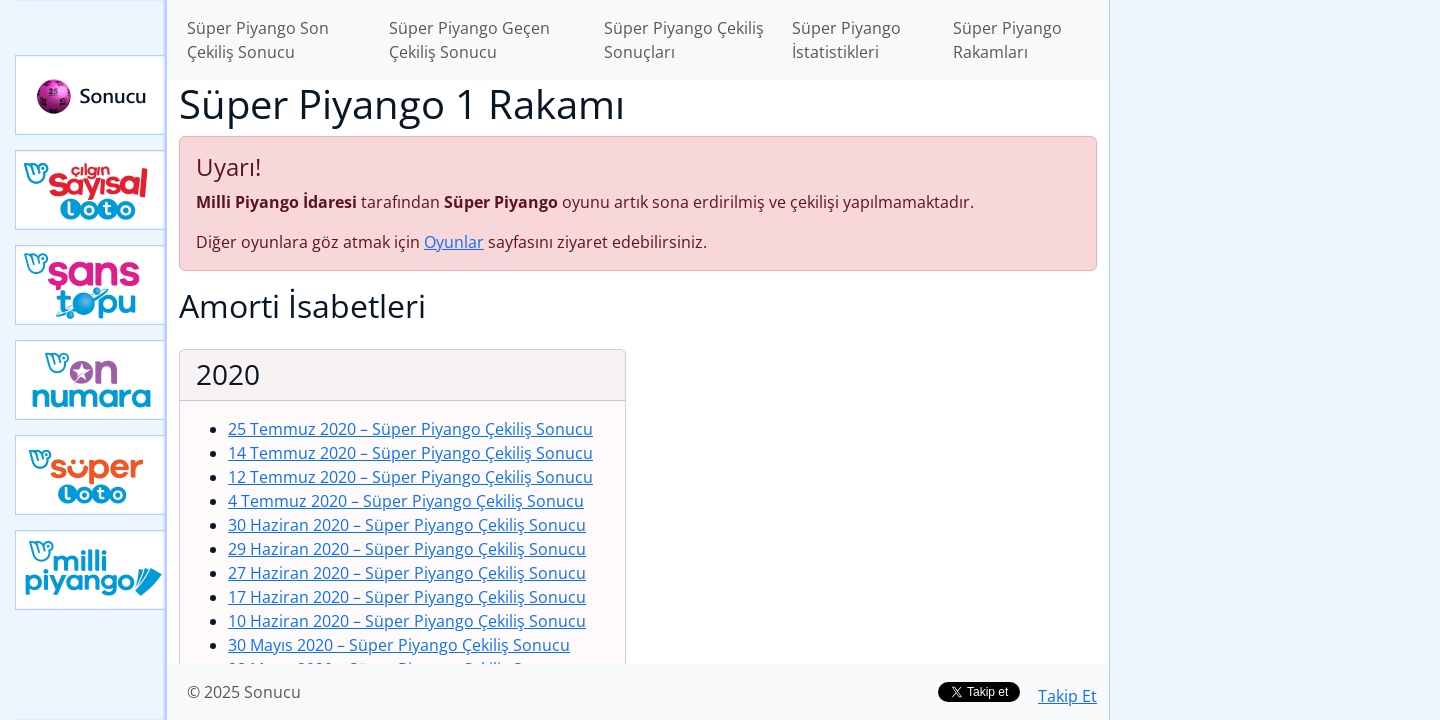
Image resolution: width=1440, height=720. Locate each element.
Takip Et (1067, 696)
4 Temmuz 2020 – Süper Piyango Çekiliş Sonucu (406, 501)
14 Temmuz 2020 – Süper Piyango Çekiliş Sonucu (410, 453)
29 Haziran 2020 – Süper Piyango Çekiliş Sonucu (407, 549)
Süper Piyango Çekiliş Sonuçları (684, 40)
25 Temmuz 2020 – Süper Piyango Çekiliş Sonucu (410, 429)
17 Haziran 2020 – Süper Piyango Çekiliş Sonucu (407, 597)
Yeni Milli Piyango (91, 570)
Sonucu (91, 95)
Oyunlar (454, 242)
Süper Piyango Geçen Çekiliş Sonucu (469, 40)
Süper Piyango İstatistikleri (846, 40)
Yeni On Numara (91, 380)
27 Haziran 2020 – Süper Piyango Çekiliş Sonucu (407, 573)
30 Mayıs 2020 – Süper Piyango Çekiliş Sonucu (399, 645)
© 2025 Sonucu (244, 692)
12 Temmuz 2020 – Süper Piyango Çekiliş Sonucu (410, 477)
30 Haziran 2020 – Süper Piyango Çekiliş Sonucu (407, 525)
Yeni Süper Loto (91, 475)
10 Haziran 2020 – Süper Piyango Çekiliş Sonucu (407, 621)
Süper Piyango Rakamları (1007, 40)
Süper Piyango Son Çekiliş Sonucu (258, 40)
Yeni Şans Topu (91, 285)
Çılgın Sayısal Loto (91, 190)
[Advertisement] (1275, 316)
